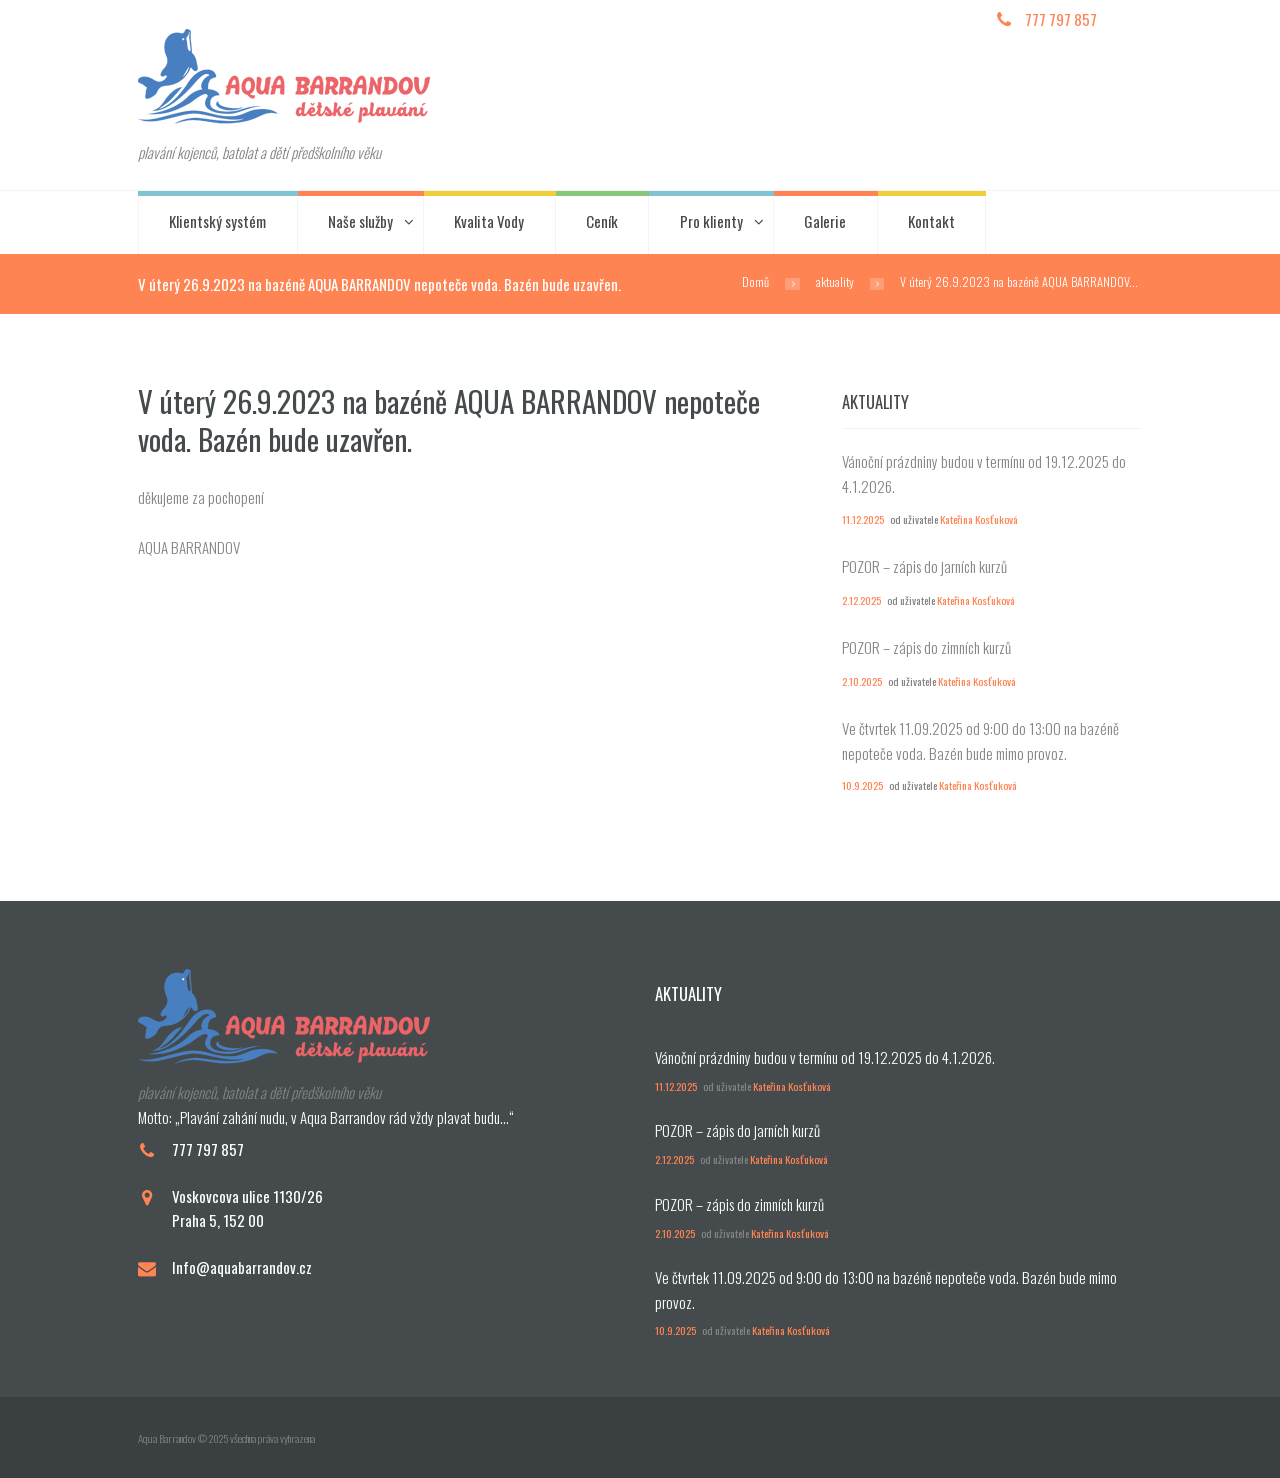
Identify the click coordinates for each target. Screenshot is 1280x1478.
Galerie (825, 221)
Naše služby (360, 221)
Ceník (602, 221)
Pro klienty (711, 221)
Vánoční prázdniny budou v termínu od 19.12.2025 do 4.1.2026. (825, 1057)
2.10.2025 (862, 681)
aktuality (835, 282)
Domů (755, 282)
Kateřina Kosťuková (979, 519)
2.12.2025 (861, 600)
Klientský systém (217, 221)
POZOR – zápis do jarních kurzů (924, 566)
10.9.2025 (862, 785)
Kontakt (931, 221)
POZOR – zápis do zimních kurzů (926, 647)
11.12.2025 (863, 519)
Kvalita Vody (489, 221)
